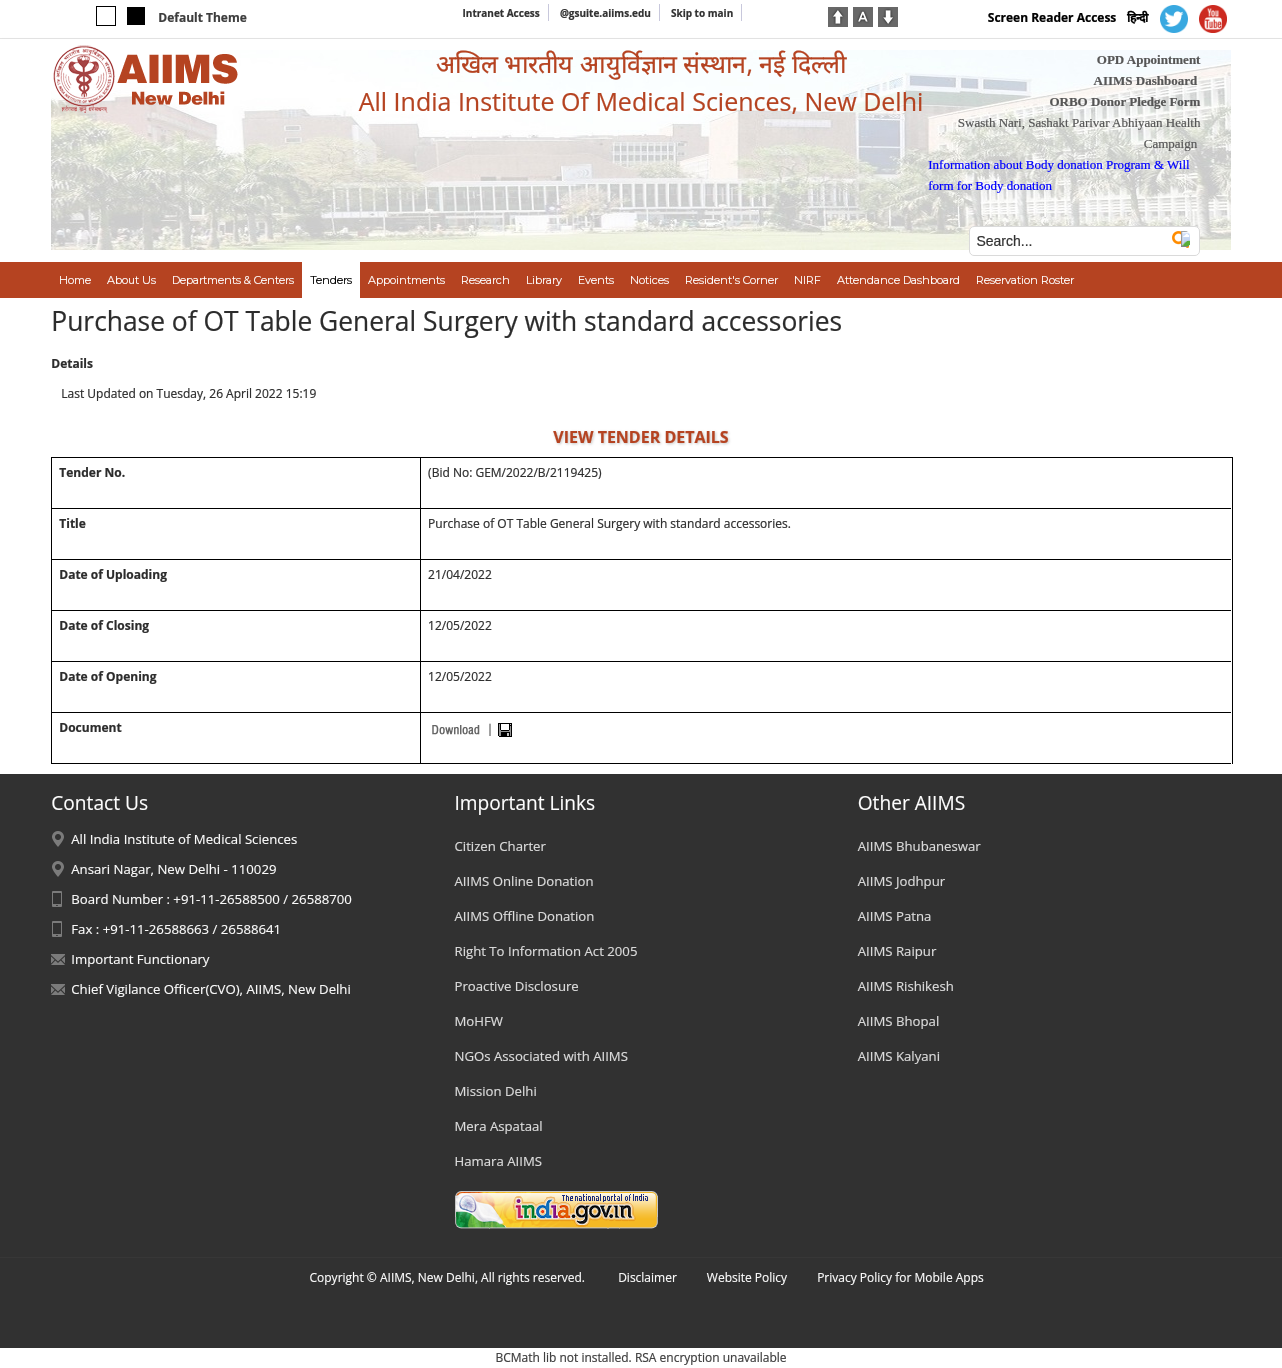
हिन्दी (1137, 17)
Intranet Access (501, 13)
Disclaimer (647, 1277)
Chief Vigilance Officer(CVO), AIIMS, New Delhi (211, 989)
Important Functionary (140, 959)
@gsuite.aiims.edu (605, 13)
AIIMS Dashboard (1146, 80)
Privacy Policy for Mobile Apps (900, 1277)
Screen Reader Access (1052, 17)
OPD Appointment (1149, 59)
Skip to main (702, 13)
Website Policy (747, 1277)
